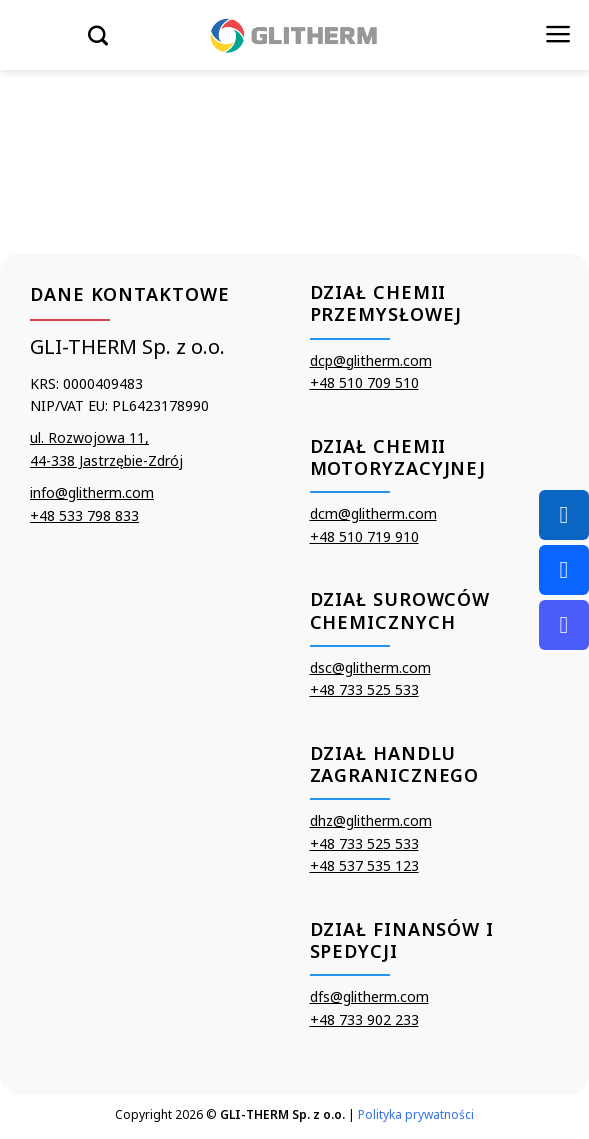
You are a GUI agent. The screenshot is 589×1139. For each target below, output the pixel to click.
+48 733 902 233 (364, 1019)
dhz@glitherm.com (371, 820)
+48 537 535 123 (364, 865)
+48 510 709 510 (364, 382)
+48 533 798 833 (84, 515)
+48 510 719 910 (364, 536)
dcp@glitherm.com (371, 360)
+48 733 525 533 (364, 689)
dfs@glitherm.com (369, 996)
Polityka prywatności (416, 1114)
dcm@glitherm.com (373, 513)
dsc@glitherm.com (370, 667)
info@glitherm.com (92, 492)
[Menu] (558, 34)
